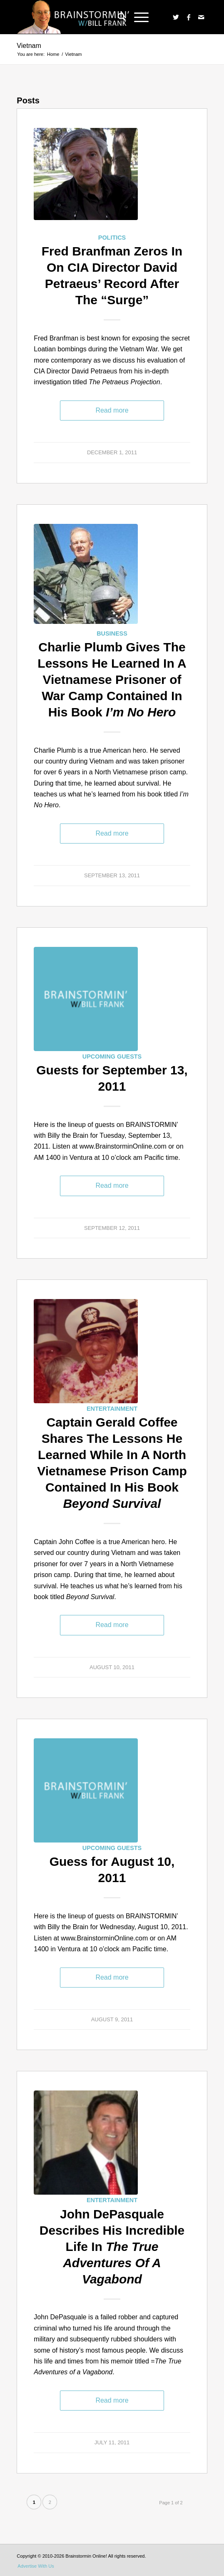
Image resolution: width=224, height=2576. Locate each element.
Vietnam (29, 45)
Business (112, 633)
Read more (111, 410)
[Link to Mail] (201, 17)
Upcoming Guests (112, 1056)
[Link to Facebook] (188, 17)
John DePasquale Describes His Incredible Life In (112, 2246)
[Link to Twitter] (176, 17)
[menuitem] (118, 17)
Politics (112, 237)
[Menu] (137, 17)
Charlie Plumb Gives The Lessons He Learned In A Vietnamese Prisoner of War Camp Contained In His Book (111, 679)
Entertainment (112, 1408)
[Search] (118, 17)
